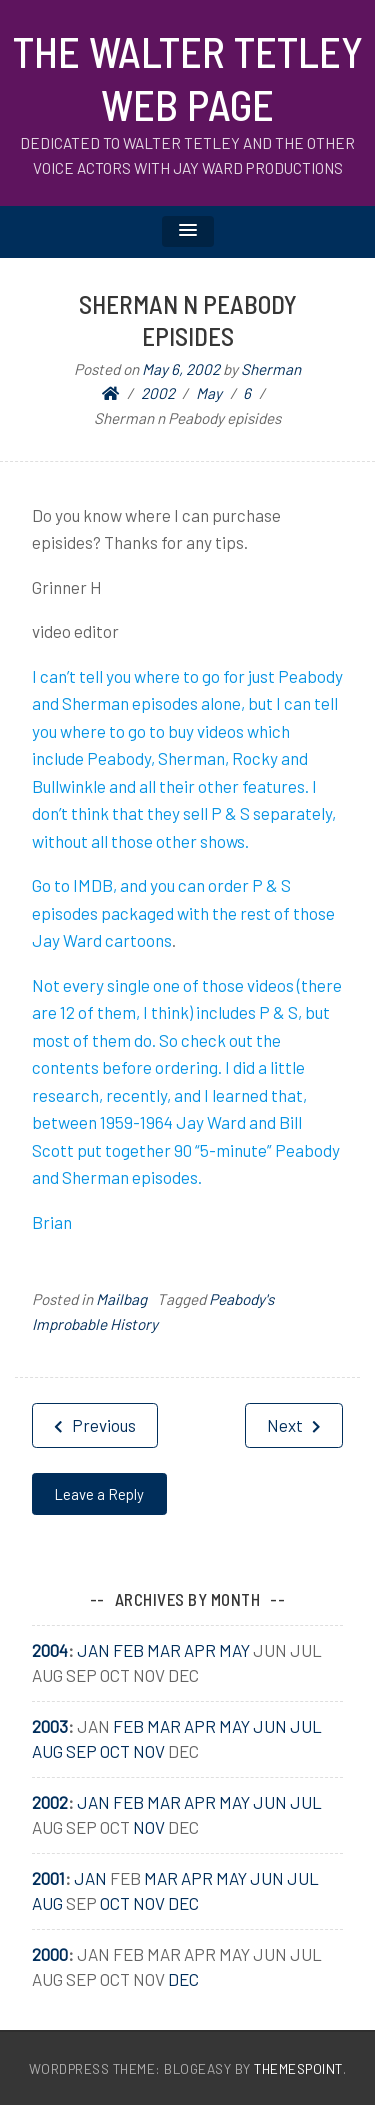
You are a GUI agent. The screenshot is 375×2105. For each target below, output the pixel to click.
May (234, 1650)
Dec (183, 1903)
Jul (306, 1726)
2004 (50, 1650)
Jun (270, 1726)
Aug (47, 1751)
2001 (48, 1878)
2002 (50, 1802)
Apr (200, 1650)
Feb (128, 1650)
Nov (149, 1751)
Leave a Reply (99, 1494)
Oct (115, 1751)
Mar (164, 1650)
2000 (50, 1954)
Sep (81, 1751)
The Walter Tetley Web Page (188, 77)
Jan (93, 1650)
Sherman (271, 369)
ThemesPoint (298, 2068)
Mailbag (121, 1299)
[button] (188, 231)
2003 (50, 1726)
